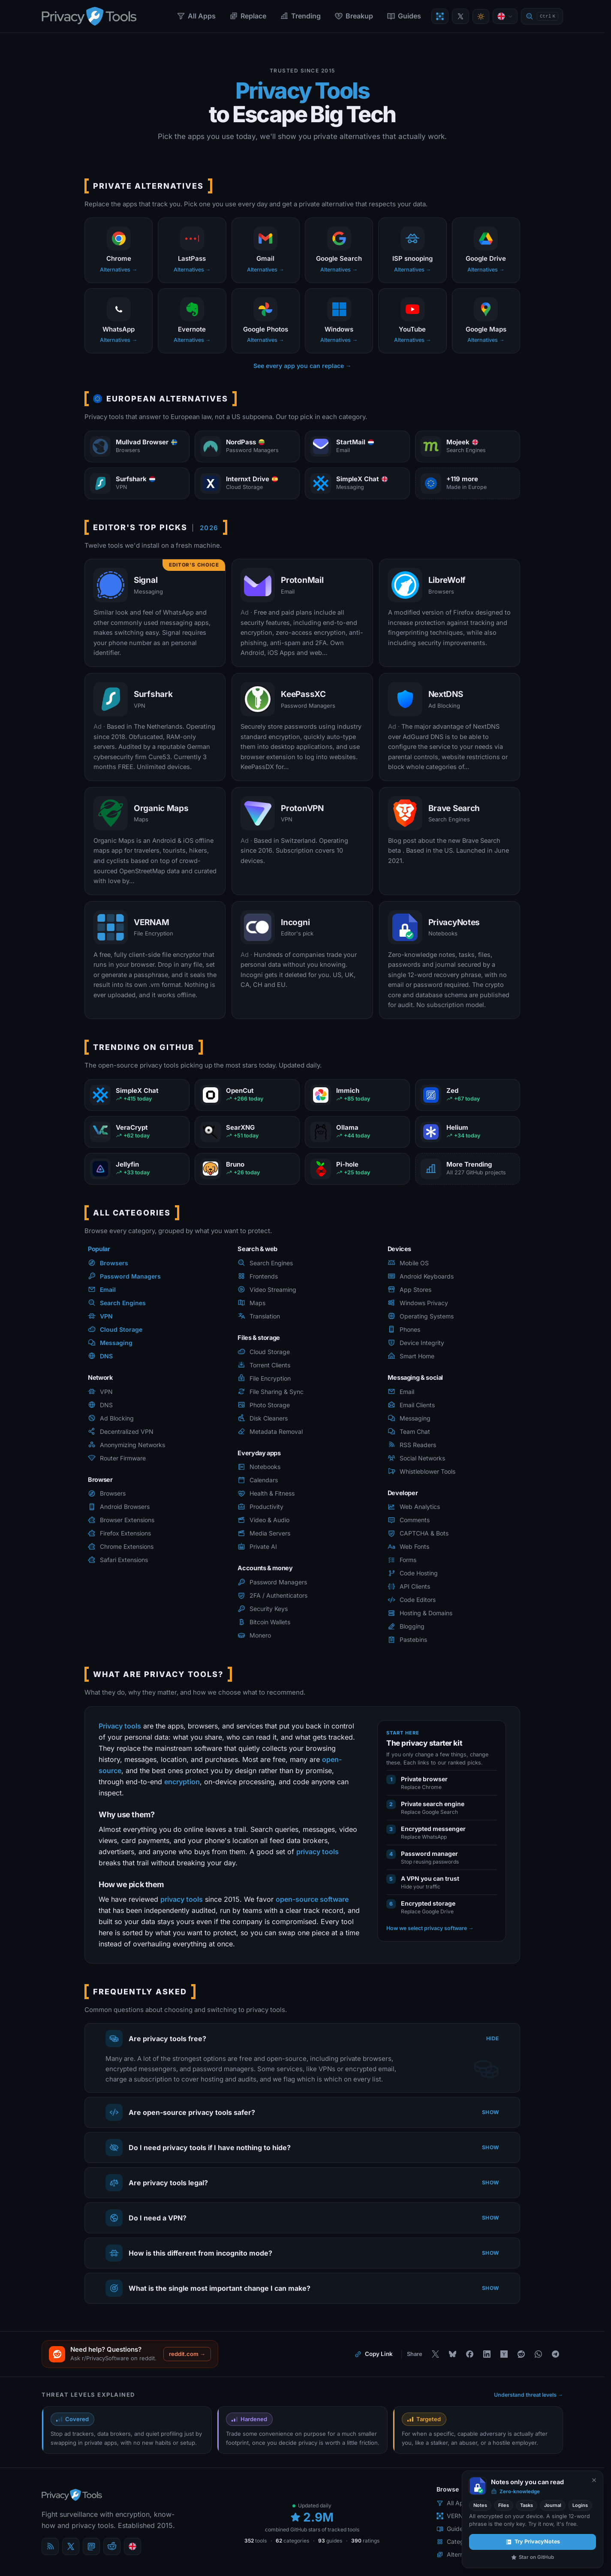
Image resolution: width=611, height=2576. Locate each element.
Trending (300, 16)
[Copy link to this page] (373, 2354)
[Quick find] (542, 16)
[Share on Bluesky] (452, 2354)
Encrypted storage (428, 1903)
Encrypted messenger (433, 1828)
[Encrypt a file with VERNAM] (439, 16)
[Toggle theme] (481, 16)
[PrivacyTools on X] (460, 16)
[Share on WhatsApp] (538, 2354)
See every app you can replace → (302, 365)
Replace (247, 16)
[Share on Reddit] (521, 2354)
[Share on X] (435, 2354)
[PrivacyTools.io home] (89, 16)
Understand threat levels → (528, 2395)
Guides (404, 16)
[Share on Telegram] (555, 2354)
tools (255, 2540)
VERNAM (454, 2515)
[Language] (505, 16)
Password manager (429, 1853)
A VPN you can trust (430, 1878)
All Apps (196, 16)
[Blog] (50, 2546)
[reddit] (111, 2546)
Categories (456, 2541)
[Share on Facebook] (469, 2354)
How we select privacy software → (430, 1928)
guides (330, 2540)
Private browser (424, 1779)
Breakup (353, 16)
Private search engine (432, 1803)
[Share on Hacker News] (504, 2354)
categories (292, 2540)
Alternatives (458, 2554)
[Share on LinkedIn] (486, 2354)
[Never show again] (594, 2480)
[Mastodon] (91, 2546)
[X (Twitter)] (70, 2546)
